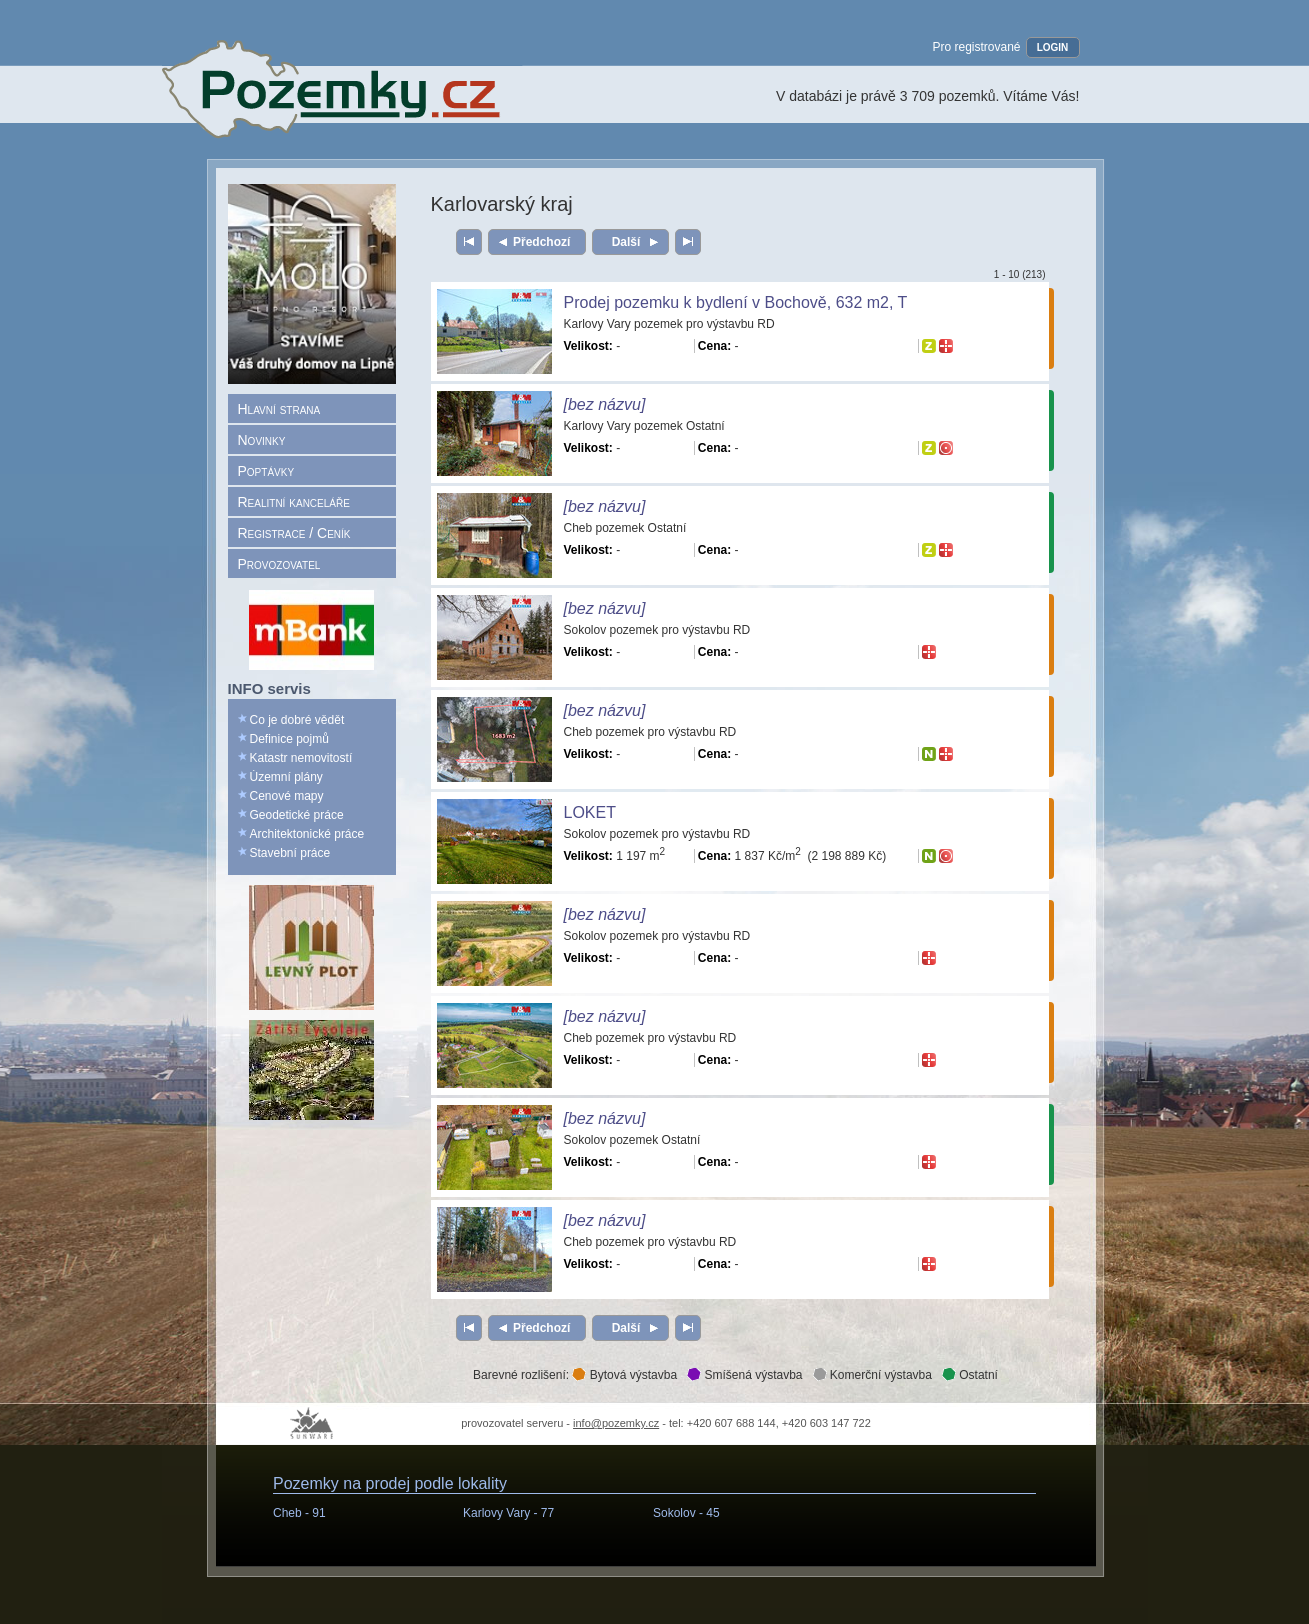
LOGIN (1053, 47)
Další (625, 242)
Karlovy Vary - (508, 1513)
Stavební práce (290, 853)
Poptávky (266, 471)
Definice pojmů (289, 739)
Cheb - (299, 1513)
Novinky (262, 440)
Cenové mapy (287, 796)
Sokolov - (686, 1513)
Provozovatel (279, 564)
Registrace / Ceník (294, 533)
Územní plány (286, 777)
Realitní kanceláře (294, 502)
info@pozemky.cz (616, 1423)
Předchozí (541, 242)
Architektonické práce (307, 834)
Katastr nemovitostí (301, 758)
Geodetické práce (297, 815)
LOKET (590, 812)
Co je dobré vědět (297, 720)
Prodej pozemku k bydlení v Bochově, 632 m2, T (736, 302)
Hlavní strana (279, 409)
